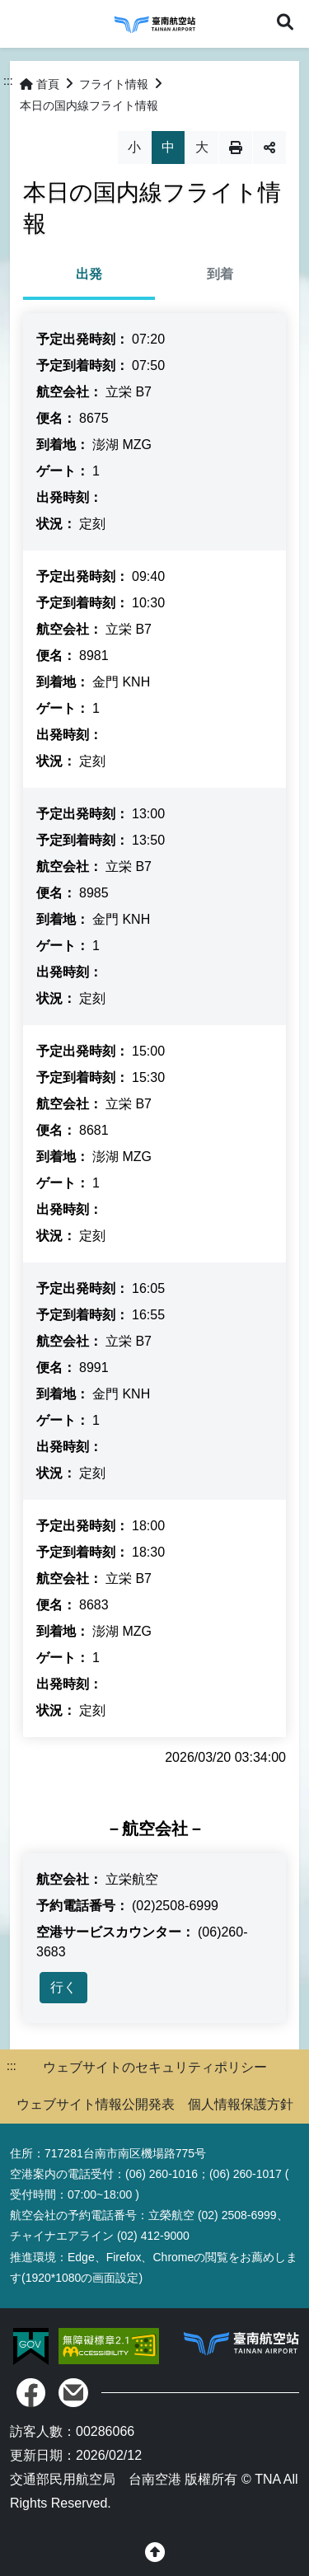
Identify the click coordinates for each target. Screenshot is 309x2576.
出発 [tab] (89, 274)
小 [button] (134, 147)
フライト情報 (113, 84)
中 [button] (168, 147)
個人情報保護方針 (240, 2104)
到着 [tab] (220, 274)
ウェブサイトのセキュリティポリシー (155, 2067)
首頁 (39, 84)
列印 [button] (235, 147)
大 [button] (201, 147)
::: (8, 80)
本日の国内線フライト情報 (89, 105)
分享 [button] (269, 147)
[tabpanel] (154, 1025)
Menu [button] (23, 23)
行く (63, 1987)
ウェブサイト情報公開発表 (95, 2104)
